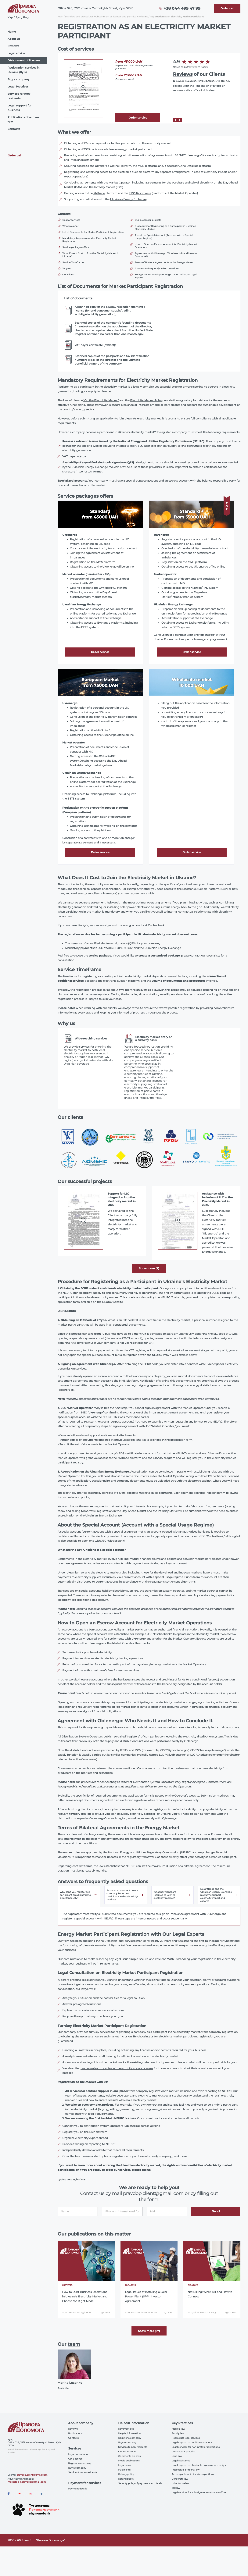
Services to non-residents (82, 2472)
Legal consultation (78, 2454)
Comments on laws (129, 2456)
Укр (10, 17)
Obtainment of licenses (24, 60)
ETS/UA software (140, 193)
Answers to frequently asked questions (157, 268)
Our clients (68, 274)
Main (60, 16)
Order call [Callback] (14, 155)
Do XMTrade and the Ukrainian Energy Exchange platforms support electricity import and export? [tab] (216, 1894)
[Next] (180, 120)
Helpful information (129, 2433)
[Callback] (227, 8)
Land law (177, 2456)
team (74, 2344)
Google (204, 67)
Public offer (124, 2469)
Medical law (178, 2428)
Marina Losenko (70, 2383)
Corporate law (180, 2478)
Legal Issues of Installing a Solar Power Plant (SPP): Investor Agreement (146, 2296)
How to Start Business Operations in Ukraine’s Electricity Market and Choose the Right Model (84, 2296)
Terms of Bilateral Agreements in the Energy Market (164, 262)
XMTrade (99, 193)
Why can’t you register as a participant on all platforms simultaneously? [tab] (75, 1894)
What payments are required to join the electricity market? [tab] (164, 1894)
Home (12, 31)
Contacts (14, 129)
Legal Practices (18, 86)
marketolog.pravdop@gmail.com (27, 2481)
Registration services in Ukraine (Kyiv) (24, 70)
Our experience (126, 2451)
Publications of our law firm (23, 119)
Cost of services (71, 220)
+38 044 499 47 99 (182, 8)
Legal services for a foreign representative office (199, 2492)
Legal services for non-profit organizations (196, 2447)
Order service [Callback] (138, 117)
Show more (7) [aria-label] (149, 1268)
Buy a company (18, 79)
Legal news (124, 2465)
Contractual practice (183, 2451)
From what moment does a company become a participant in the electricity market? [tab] (122, 1895)
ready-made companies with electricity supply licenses (117, 2068)
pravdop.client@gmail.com (32, 2474)
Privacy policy (126, 2474)
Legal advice (16, 53)
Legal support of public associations (192, 2442)
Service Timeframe (73, 262)
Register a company (79, 2463)
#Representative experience (141, 2312)
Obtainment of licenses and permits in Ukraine (121, 16)
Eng (26, 17)
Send (216, 2211)
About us (14, 39)
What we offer (70, 226)
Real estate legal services (186, 2437)
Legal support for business (19, 108)
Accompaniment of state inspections (193, 2474)
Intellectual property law (185, 2469)
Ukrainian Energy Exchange (128, 199)
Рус (18, 17)
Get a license (75, 2458)
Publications (75, 2433)
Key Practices (126, 2428)
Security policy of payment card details (140, 2483)
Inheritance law (180, 2483)
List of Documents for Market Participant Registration (93, 232)
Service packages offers (75, 247)
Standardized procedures (79, 16)
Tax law (176, 2487)
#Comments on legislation (77, 2312)
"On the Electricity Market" (101, 400)
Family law (178, 2433)
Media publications (129, 2460)
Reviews (13, 46)
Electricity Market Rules (146, 400)
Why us (66, 268)
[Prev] (175, 120)
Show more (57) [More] (149, 2331)
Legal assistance (181, 2460)
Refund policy (126, 2478)
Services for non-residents (19, 96)
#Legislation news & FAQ (202, 2312)
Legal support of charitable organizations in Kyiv (199, 2465)
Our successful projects (148, 220)
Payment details (77, 2488)
